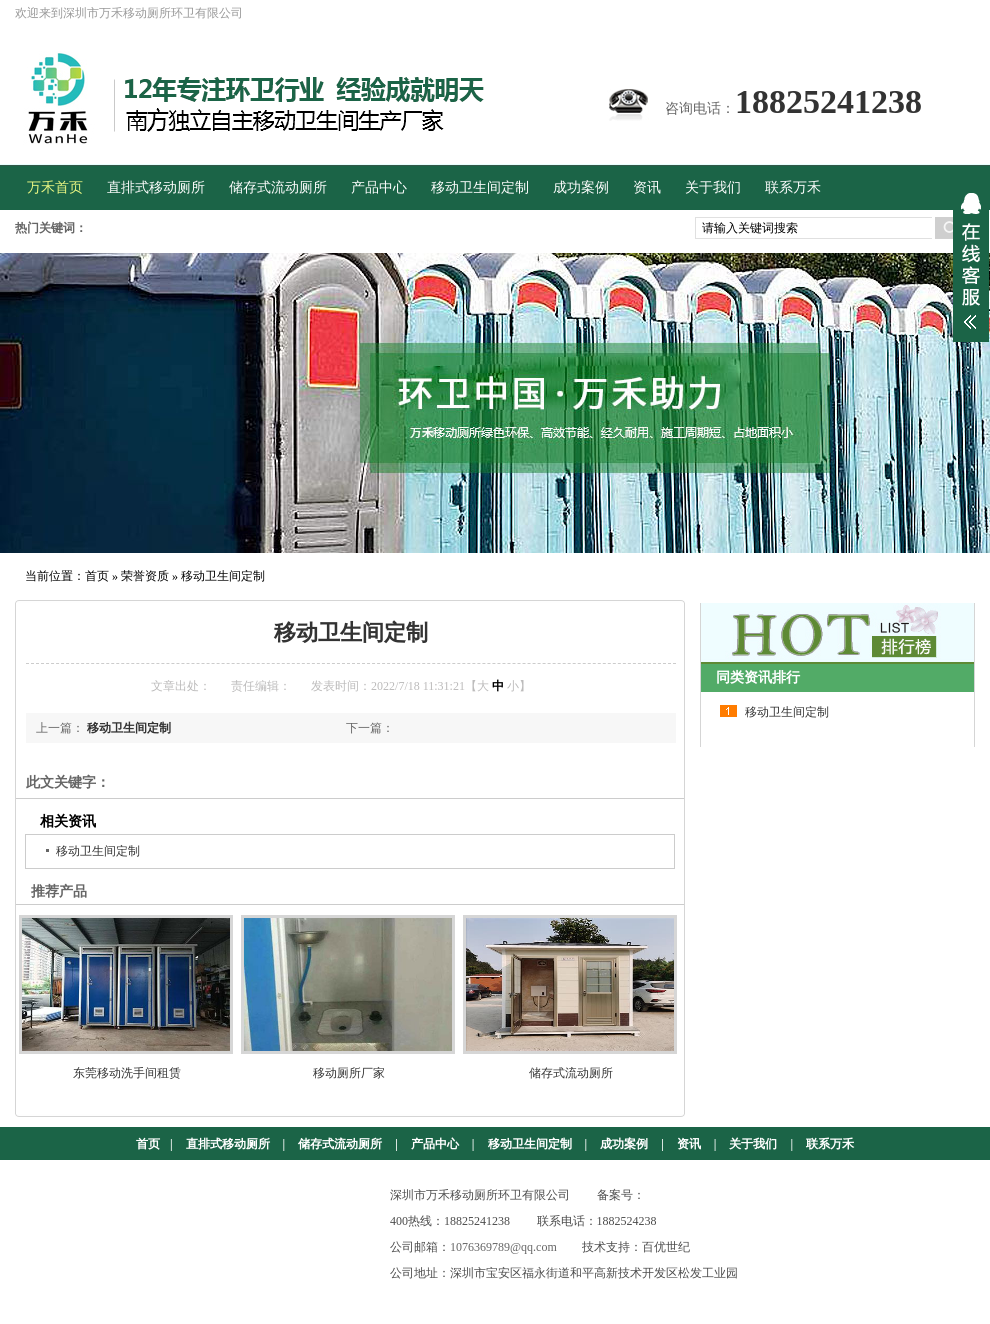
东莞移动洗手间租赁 (127, 1073)
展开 (971, 261)
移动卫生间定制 (223, 576)
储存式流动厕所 (571, 1073)
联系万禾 (830, 1144)
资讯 (689, 1144)
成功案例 (624, 1144)
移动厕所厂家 (349, 1073)
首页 (97, 576)
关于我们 (753, 1144)
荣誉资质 (145, 576)
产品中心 (435, 1144)
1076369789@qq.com (503, 1247)
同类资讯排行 (758, 677)
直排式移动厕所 (228, 1144)
